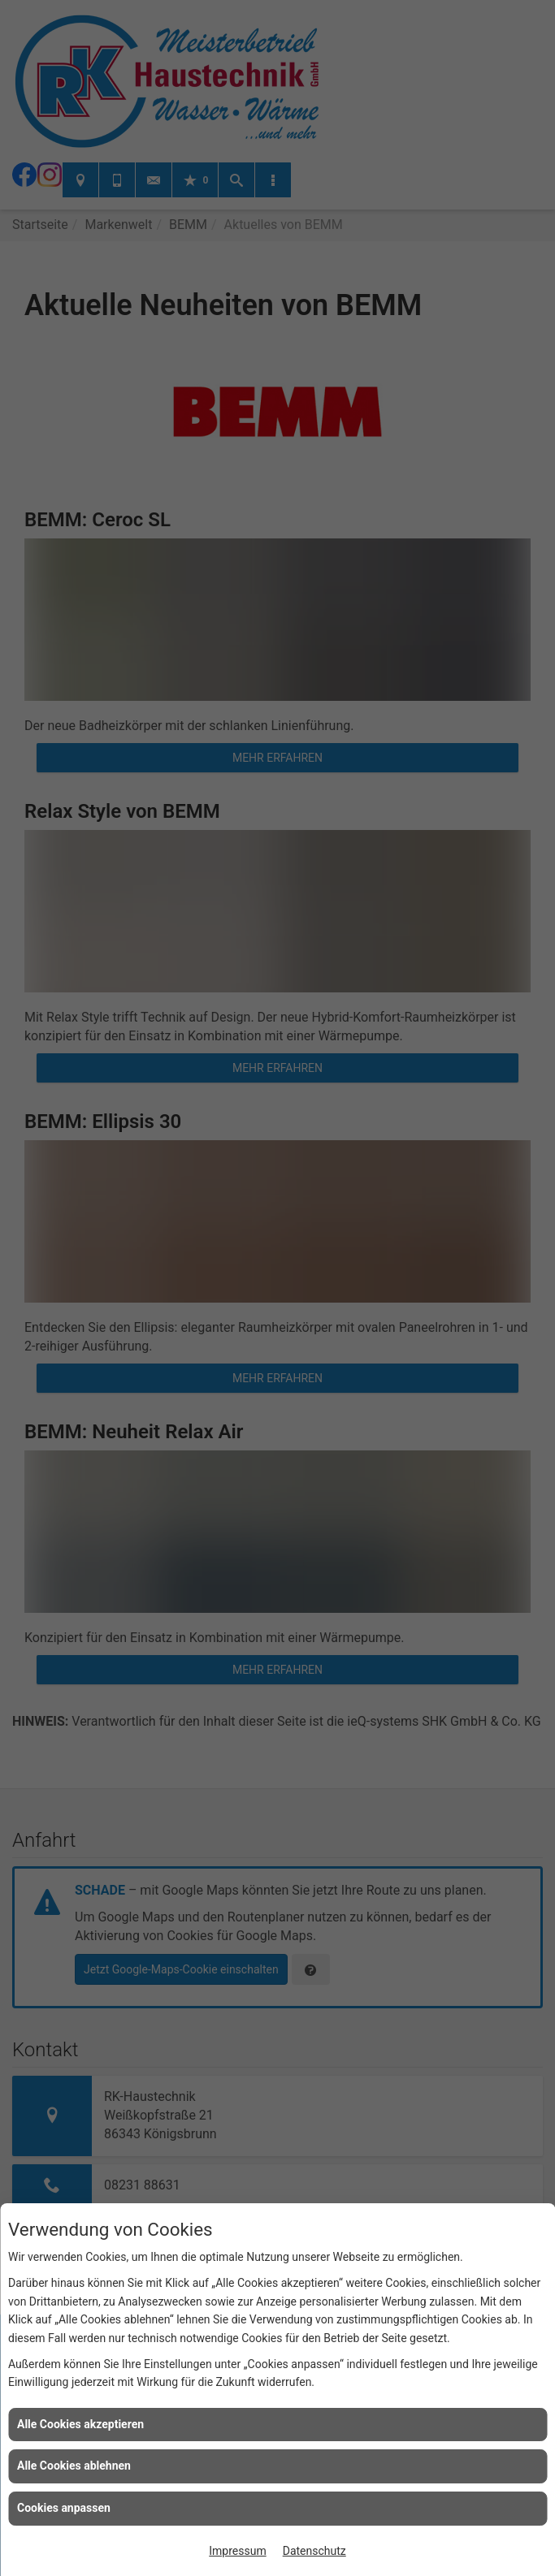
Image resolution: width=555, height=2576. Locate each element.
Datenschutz (314, 2550)
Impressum (237, 2550)
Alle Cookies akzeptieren (80, 2424)
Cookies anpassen (64, 2507)
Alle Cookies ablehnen (74, 2465)
